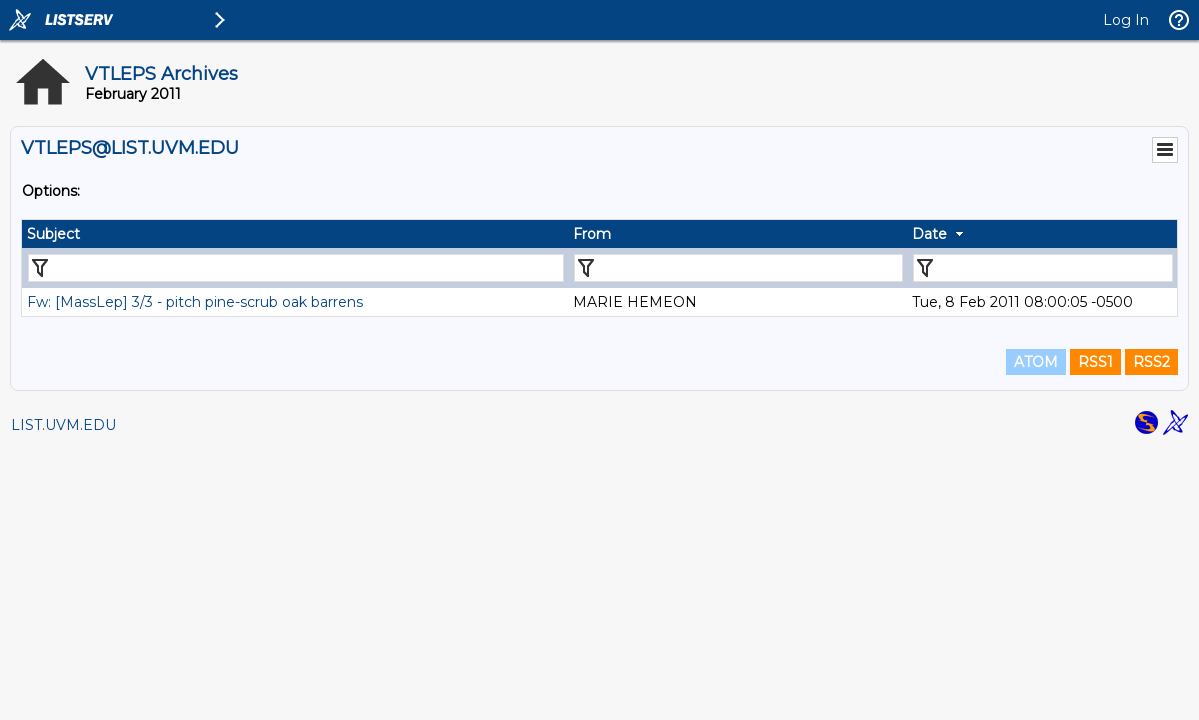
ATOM (1036, 362)
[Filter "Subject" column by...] (296, 268)
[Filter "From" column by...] (738, 268)
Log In (1126, 20)
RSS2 (1151, 362)
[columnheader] (295, 234)
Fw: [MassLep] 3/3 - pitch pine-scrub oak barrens (195, 302)
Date (929, 234)
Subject (53, 234)
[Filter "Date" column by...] (1043, 268)
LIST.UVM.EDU (63, 425)
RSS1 (1095, 362)
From (592, 234)
